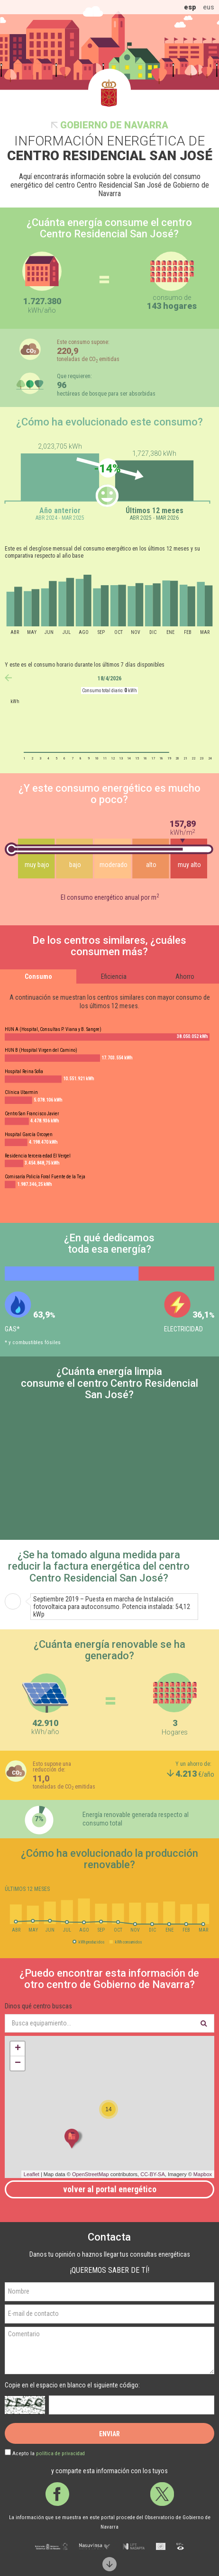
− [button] (18, 2063)
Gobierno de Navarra (114, 125)
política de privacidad (60, 2453)
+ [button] (18, 2049)
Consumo (38, 976)
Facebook (57, 2494)
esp (190, 7)
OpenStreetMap (90, 2174)
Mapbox (202, 2174)
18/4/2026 (109, 678)
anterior (8, 677)
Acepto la (48, 2453)
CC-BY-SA (152, 2174)
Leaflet (31, 2174)
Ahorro (184, 976)
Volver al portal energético (109, 2189)
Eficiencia (114, 976)
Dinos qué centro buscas (38, 2006)
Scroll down (109, 2564)
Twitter (162, 2494)
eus (208, 7)
